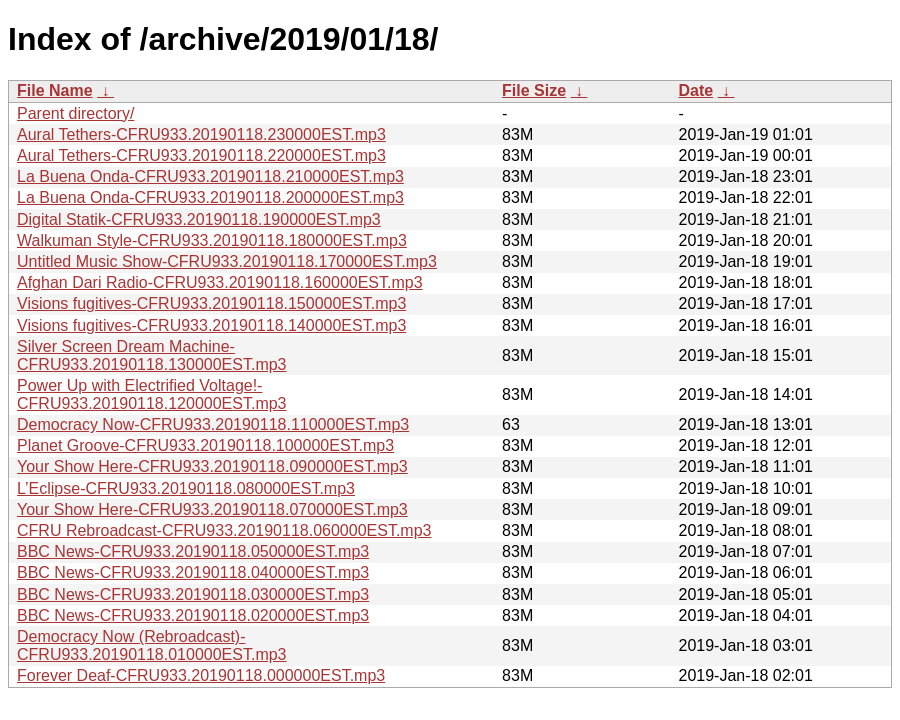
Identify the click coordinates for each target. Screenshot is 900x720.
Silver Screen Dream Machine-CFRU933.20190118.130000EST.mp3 (152, 355)
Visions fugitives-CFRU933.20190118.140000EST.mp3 (211, 325)
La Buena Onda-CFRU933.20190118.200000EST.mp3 (210, 197)
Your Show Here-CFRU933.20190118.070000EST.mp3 (212, 509)
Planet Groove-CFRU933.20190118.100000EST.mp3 (205, 445)
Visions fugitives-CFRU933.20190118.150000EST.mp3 (211, 303)
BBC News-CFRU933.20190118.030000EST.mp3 (193, 594)
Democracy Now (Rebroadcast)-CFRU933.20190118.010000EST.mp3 (152, 645)
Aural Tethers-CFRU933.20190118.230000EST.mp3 (201, 134)
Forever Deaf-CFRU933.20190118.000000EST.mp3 (201, 675)
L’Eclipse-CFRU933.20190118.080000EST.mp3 (186, 488)
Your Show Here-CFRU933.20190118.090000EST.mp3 (212, 466)
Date (695, 90)
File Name (55, 90)
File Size (534, 90)
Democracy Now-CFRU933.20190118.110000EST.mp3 (213, 424)
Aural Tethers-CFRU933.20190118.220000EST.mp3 (201, 155)
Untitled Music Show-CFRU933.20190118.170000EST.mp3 (227, 261)
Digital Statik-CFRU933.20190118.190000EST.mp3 (199, 219)
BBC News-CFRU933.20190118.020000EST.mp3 (193, 615)
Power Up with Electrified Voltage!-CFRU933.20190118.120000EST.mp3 (152, 394)
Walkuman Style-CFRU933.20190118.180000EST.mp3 (212, 240)
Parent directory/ (75, 113)
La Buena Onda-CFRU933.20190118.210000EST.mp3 (210, 176)
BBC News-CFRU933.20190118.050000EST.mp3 (193, 551)
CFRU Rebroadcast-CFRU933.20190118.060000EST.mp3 (224, 530)
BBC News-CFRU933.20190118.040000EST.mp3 (193, 572)
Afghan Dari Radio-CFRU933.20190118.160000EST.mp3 (220, 282)
